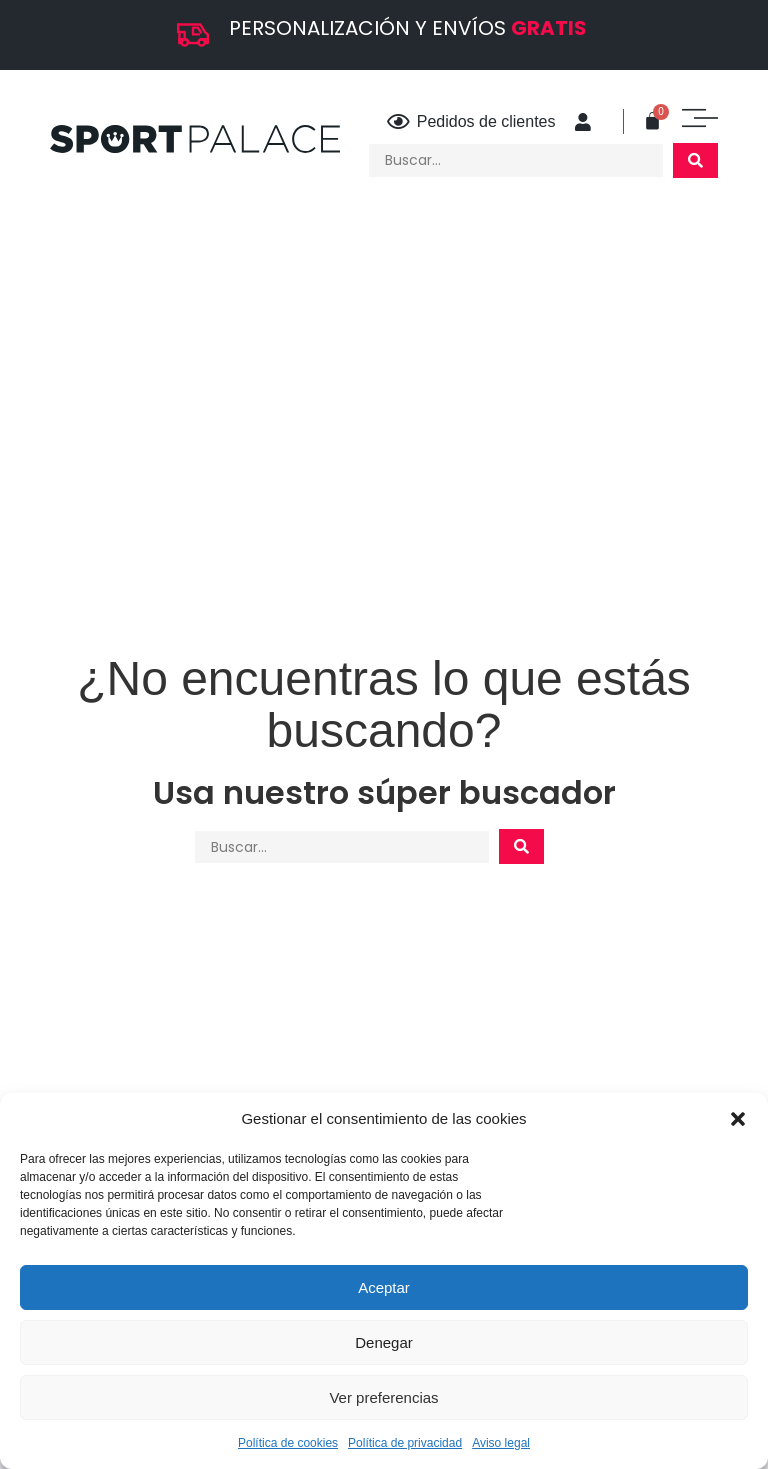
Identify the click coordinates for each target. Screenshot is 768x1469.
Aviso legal (501, 1443)
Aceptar (384, 1287)
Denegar (384, 1342)
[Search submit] (695, 160)
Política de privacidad (405, 1443)
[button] (738, 1119)
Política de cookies (288, 1443)
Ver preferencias (383, 1397)
